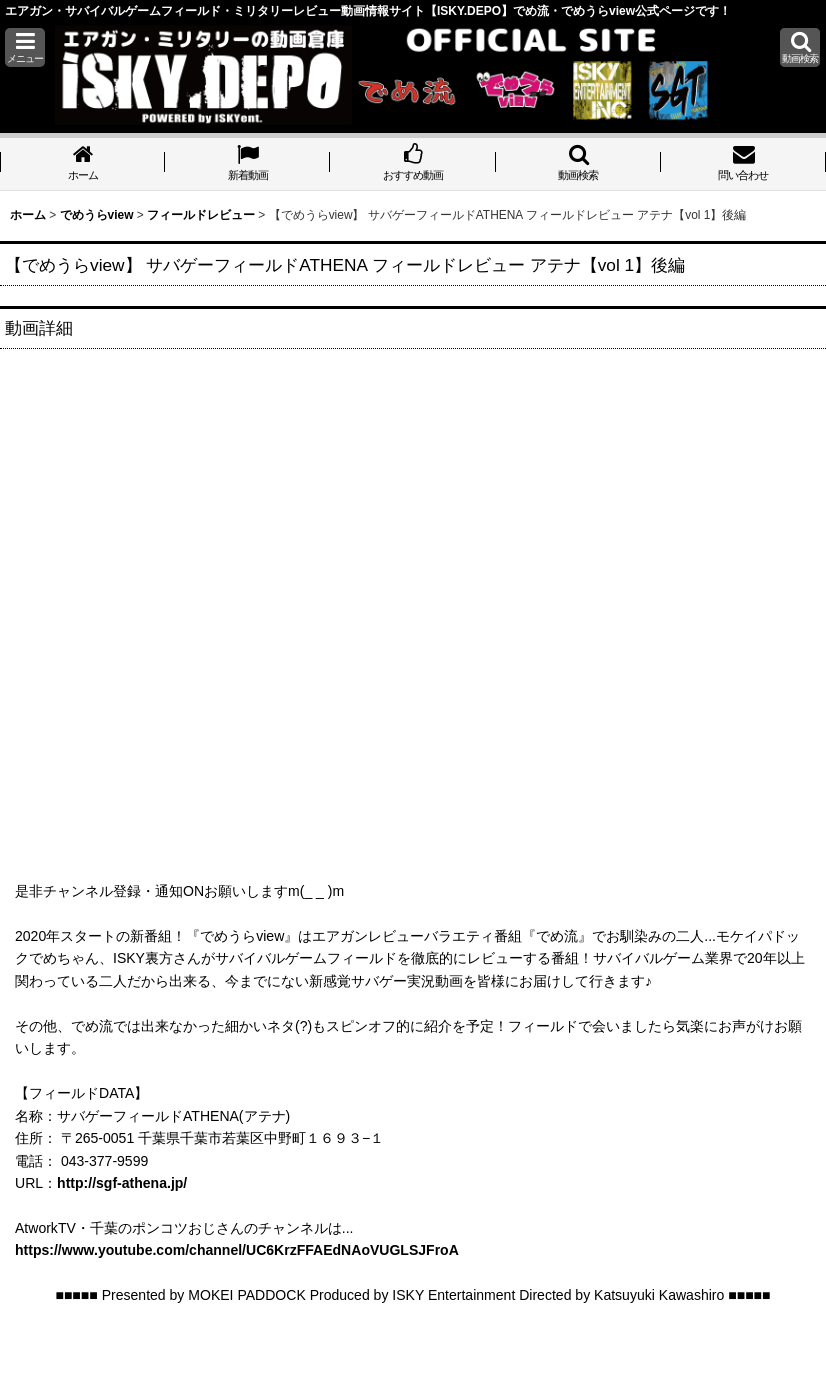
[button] (25, 47)
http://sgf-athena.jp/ (122, 1183)
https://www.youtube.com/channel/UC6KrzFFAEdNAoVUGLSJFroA (237, 1250)
